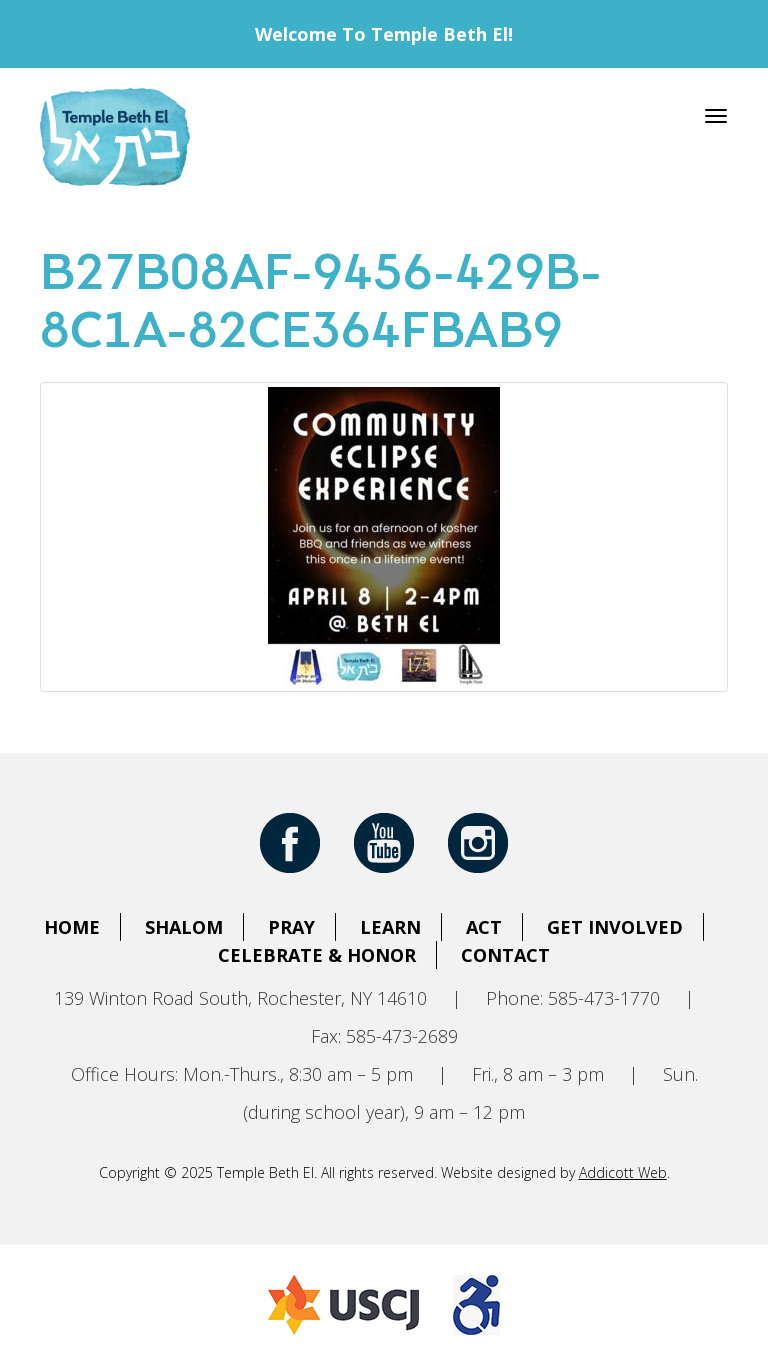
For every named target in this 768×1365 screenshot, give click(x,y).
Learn (390, 927)
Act (484, 927)
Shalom (184, 927)
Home (72, 927)
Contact (505, 955)
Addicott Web (623, 1172)
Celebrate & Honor (317, 955)
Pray (291, 927)
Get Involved (615, 927)
